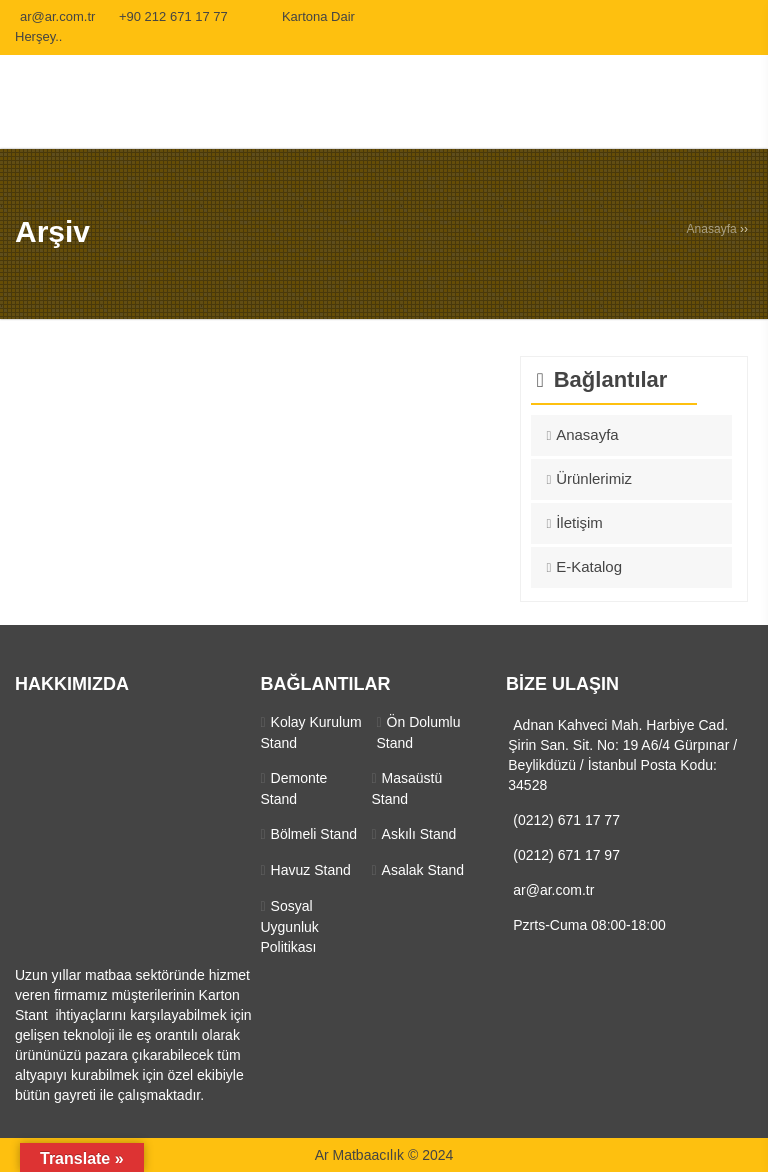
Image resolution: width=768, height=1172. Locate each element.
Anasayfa (712, 229)
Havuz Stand (311, 870)
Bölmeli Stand (314, 834)
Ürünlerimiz (594, 478)
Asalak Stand (423, 870)
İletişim (579, 522)
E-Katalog (589, 566)
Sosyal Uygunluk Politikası (289, 926)
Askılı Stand (419, 834)
